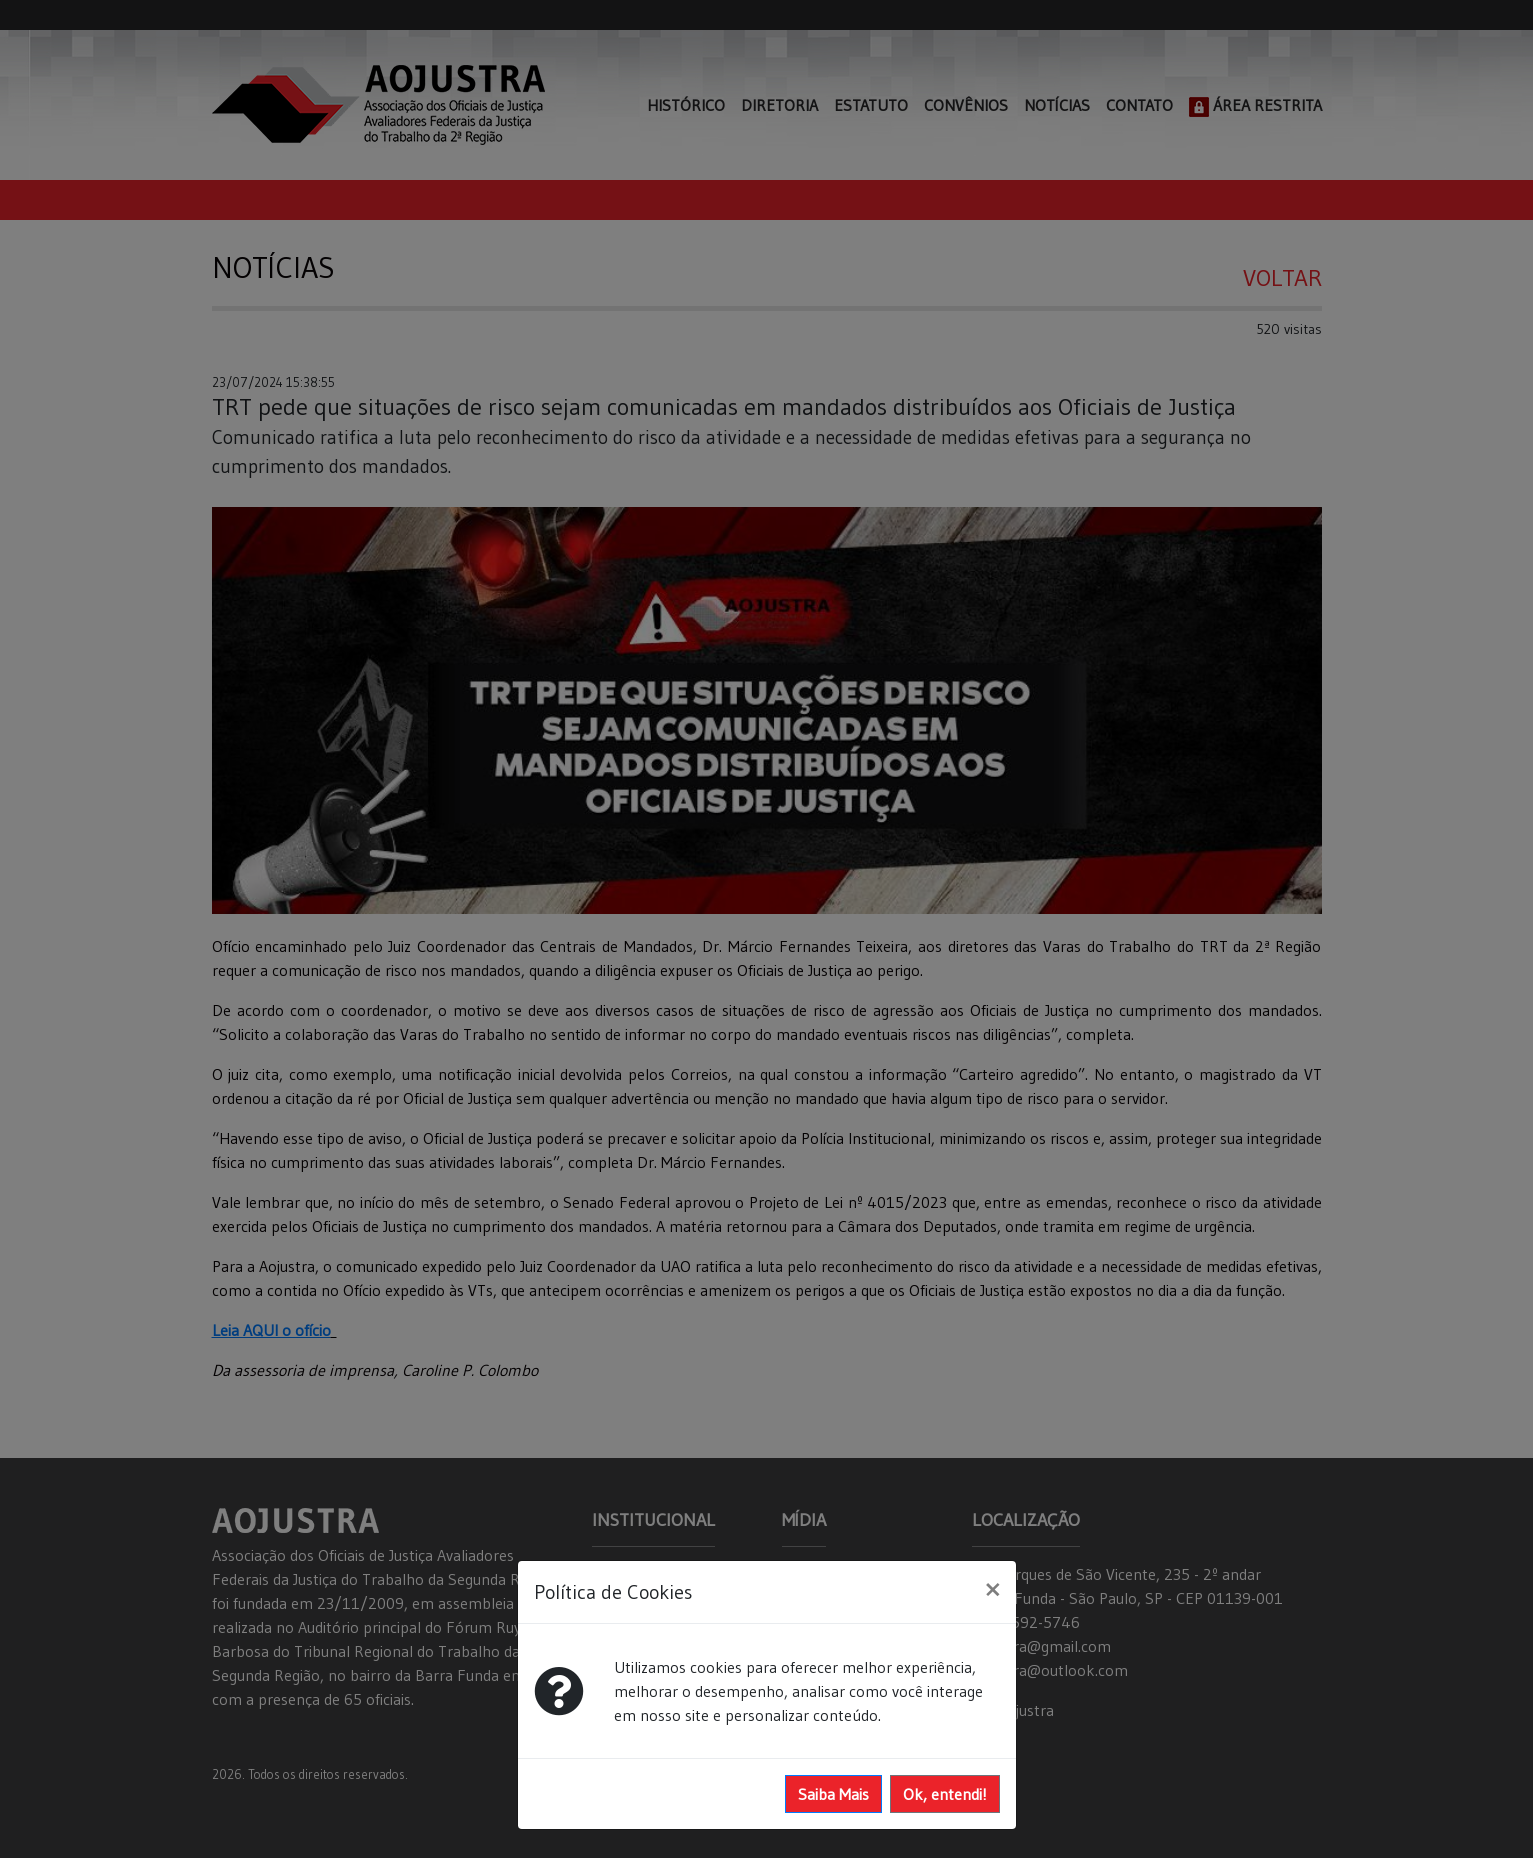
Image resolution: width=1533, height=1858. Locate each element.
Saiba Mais (833, 1794)
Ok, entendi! (945, 1794)
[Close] (992, 1589)
